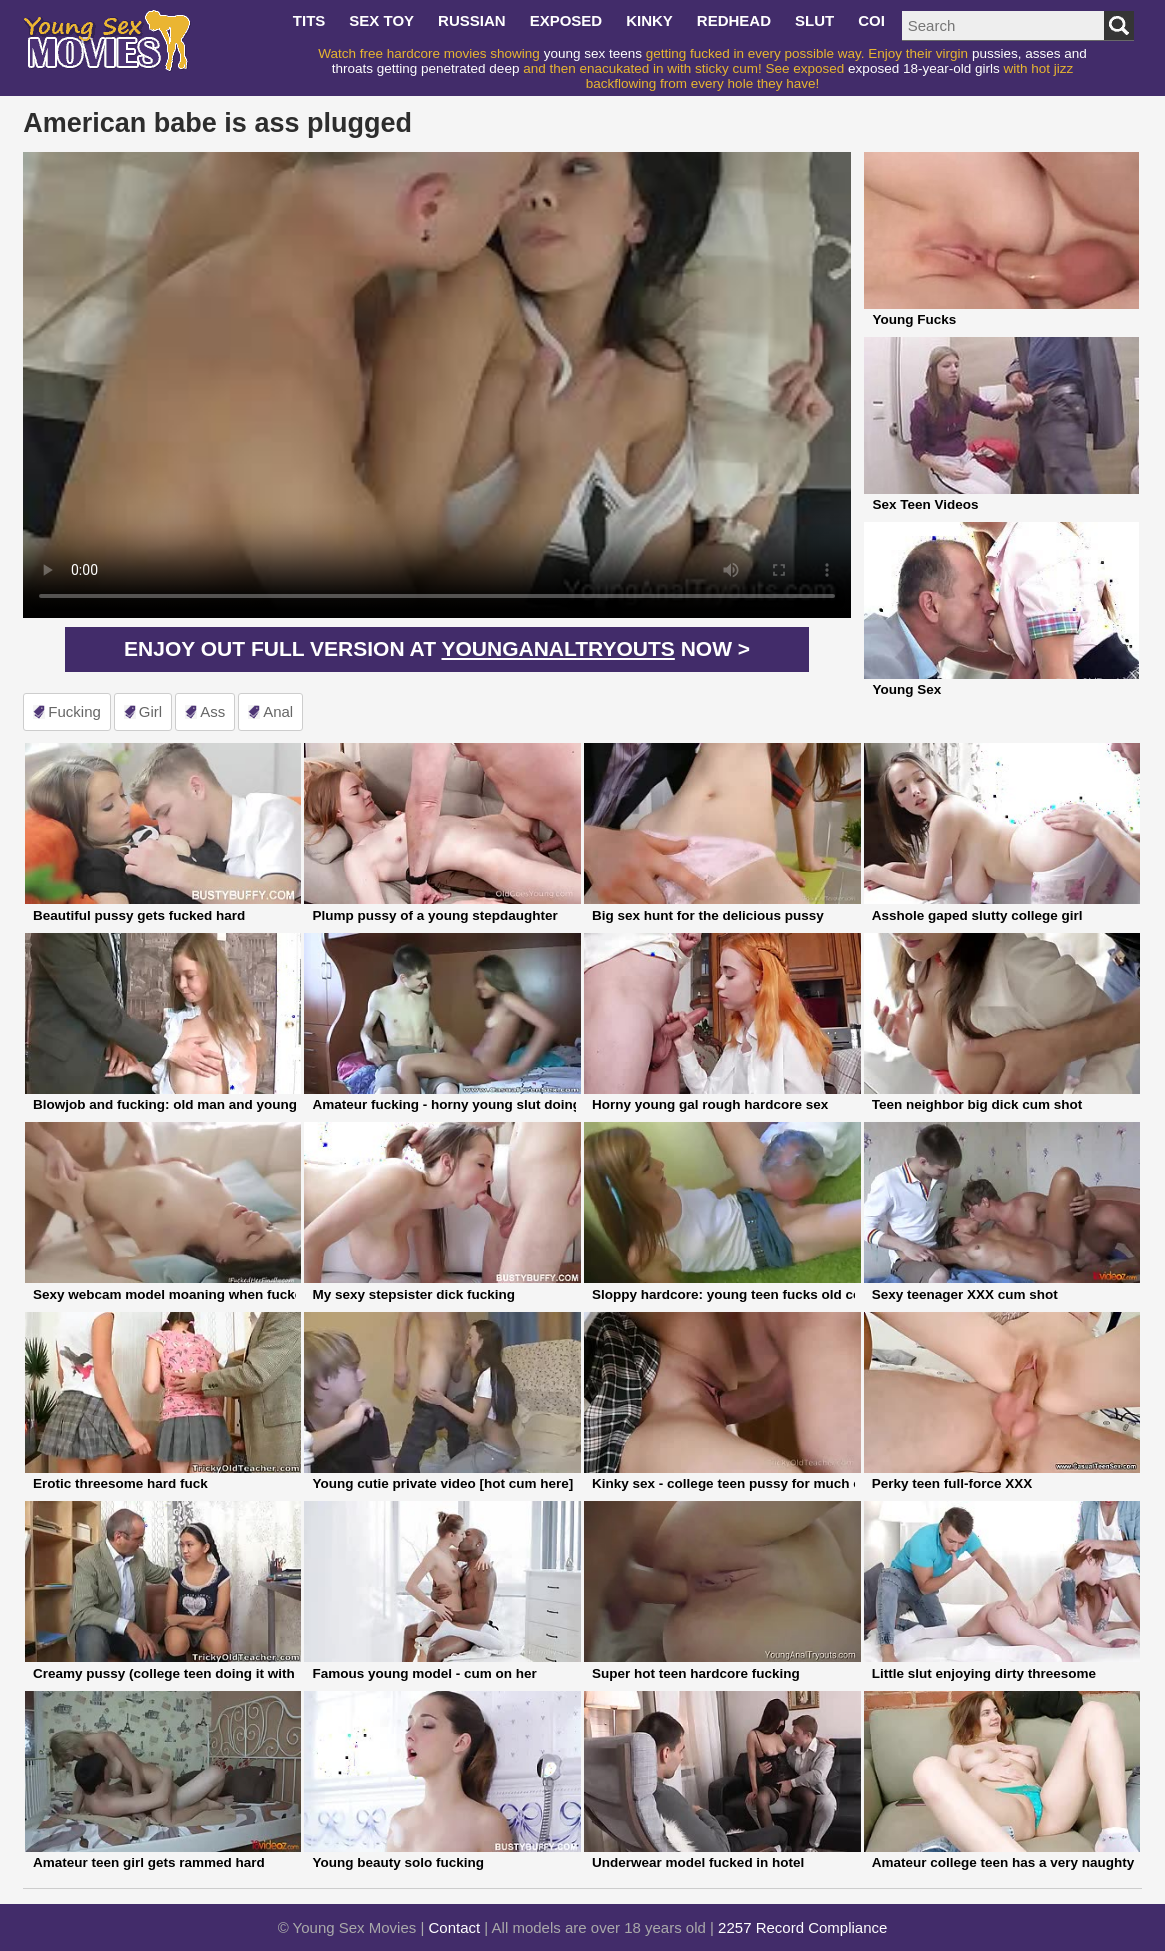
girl (150, 711)
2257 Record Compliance (802, 1927)
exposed (566, 20)
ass (212, 711)
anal (278, 711)
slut (814, 20)
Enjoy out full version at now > (437, 648)
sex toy (381, 20)
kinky (649, 20)
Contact (455, 1927)
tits (309, 20)
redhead (734, 20)
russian (472, 20)
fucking (74, 711)
